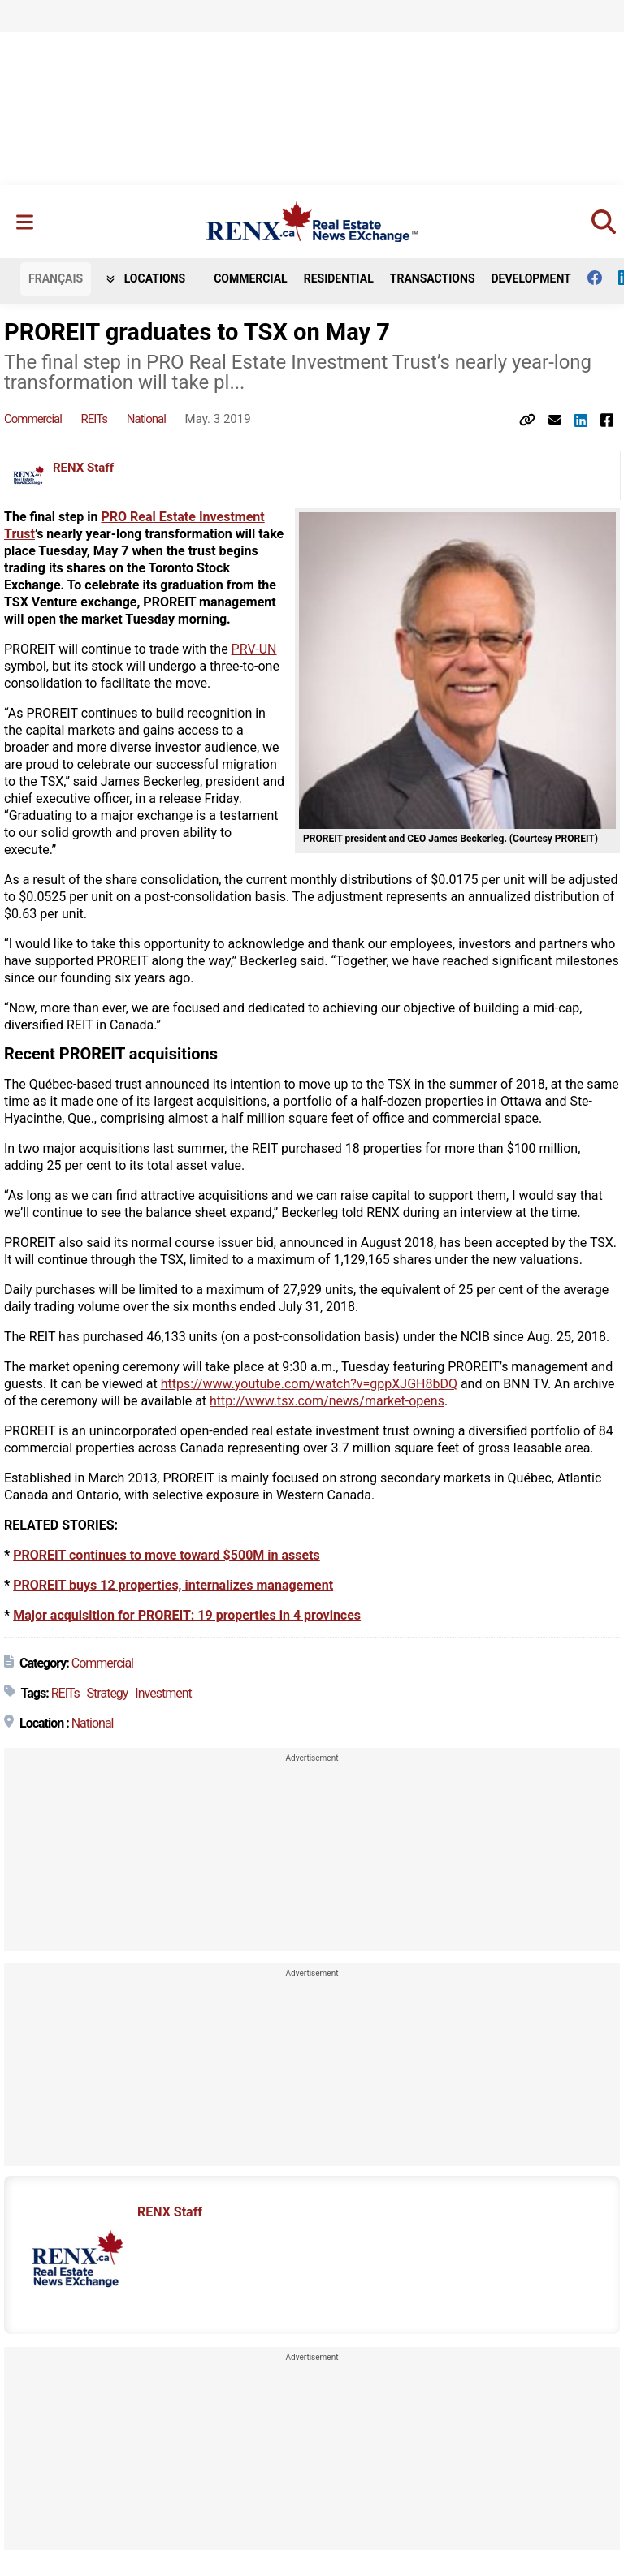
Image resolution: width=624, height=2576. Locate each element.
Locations (145, 278)
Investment (163, 1693)
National (146, 419)
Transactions (432, 278)
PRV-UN (254, 649)
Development (531, 278)
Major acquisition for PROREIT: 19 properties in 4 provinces (187, 1615)
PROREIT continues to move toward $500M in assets (166, 1555)
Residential (339, 278)
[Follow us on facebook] (602, 277)
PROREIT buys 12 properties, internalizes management (173, 1585)
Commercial (251, 278)
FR (55, 278)
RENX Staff (83, 467)
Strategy (107, 1693)
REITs (94, 419)
